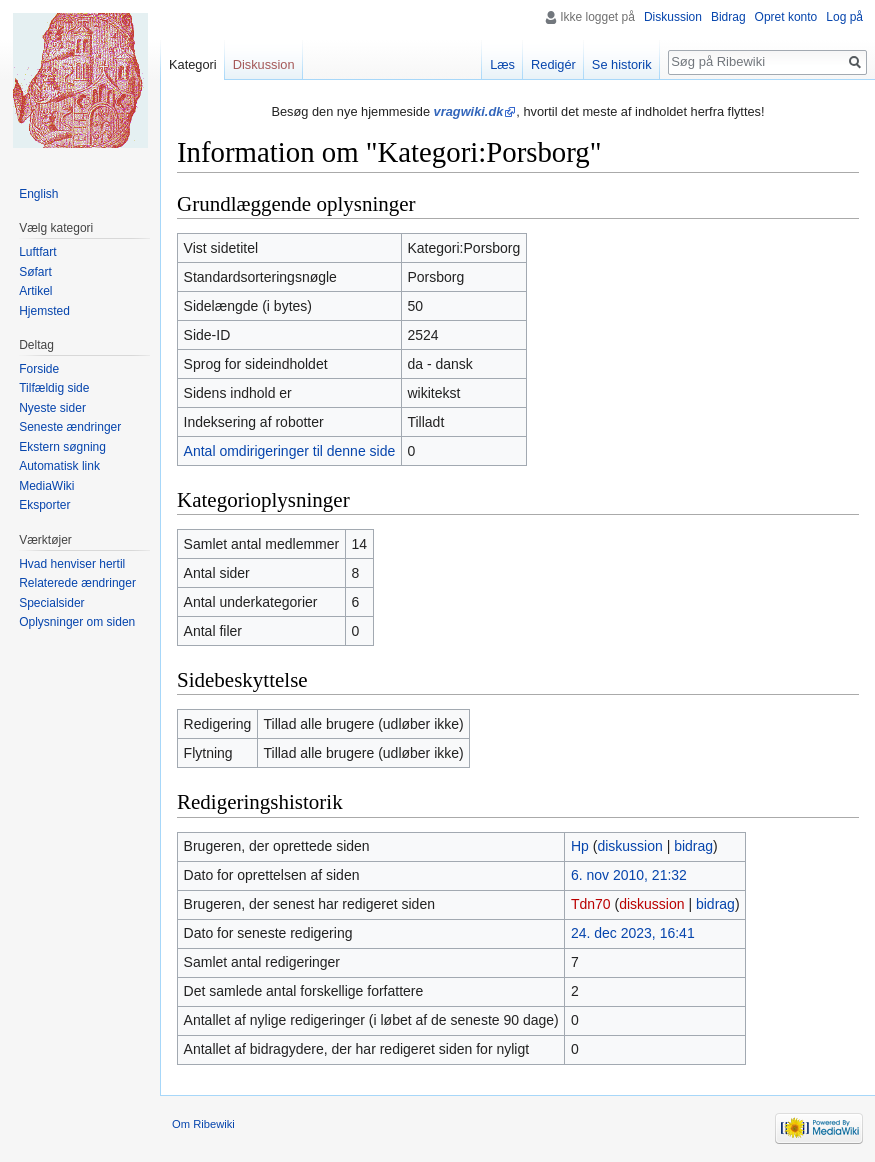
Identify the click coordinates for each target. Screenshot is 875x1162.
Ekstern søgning (62, 447)
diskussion (629, 846)
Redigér (553, 64)
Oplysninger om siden (77, 622)
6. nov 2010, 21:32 (629, 875)
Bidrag (728, 17)
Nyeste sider (52, 408)
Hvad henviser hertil (72, 564)
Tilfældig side (54, 388)
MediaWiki (46, 486)
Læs (502, 64)
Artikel (35, 291)
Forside (39, 369)
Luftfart (37, 252)
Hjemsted (44, 311)
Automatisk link (59, 466)
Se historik (622, 64)
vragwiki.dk (469, 111)
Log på (844, 17)
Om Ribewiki (203, 1124)
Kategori (193, 64)
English (38, 194)
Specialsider (51, 603)
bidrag (693, 846)
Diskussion (673, 17)
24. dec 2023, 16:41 (633, 933)
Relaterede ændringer (77, 583)
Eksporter (44, 505)
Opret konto (786, 17)
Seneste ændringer (70, 427)
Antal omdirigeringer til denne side (290, 451)
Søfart (35, 272)
